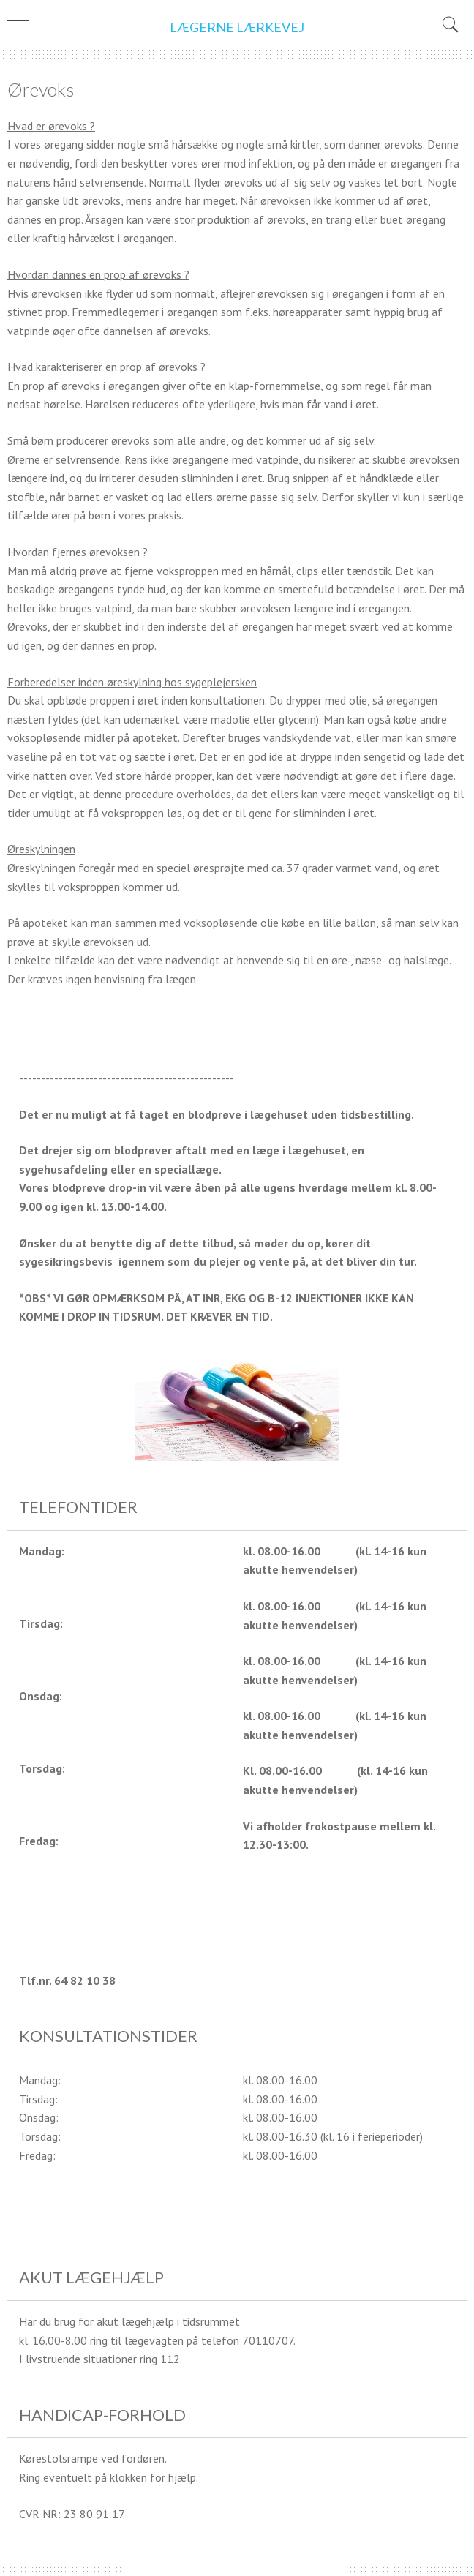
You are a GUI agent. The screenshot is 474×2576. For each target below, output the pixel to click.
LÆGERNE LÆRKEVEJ (237, 27)
